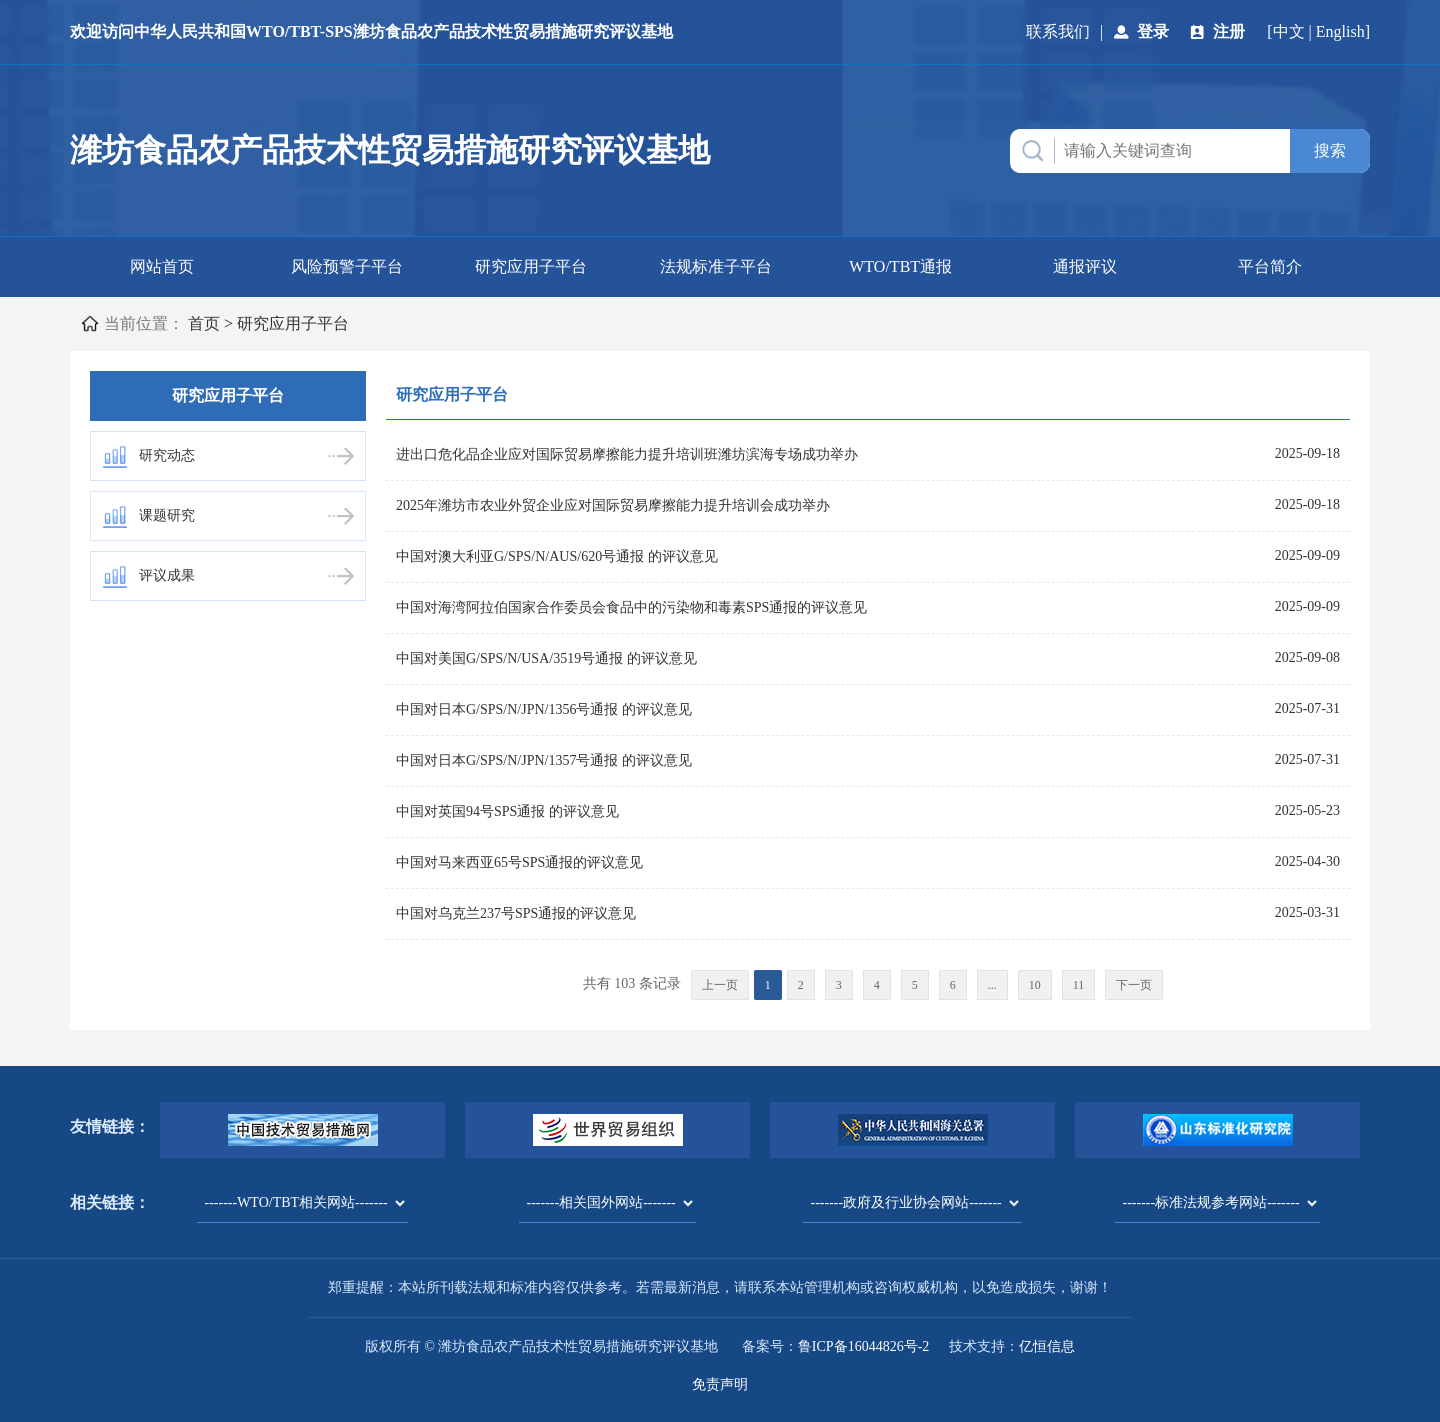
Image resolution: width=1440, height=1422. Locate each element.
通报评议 (1085, 266)
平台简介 (1270, 266)
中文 (1289, 31)
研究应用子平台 (531, 266)
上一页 (720, 985)
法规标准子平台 (716, 266)
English (1340, 31)
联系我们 (1058, 31)
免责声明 (720, 1384)
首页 (204, 323)
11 (1079, 985)
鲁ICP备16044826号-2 (863, 1346)
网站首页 (162, 266)
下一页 (1134, 985)
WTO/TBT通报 (900, 266)
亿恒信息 (1047, 1346)
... (992, 985)
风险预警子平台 (347, 266)
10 (1035, 985)
